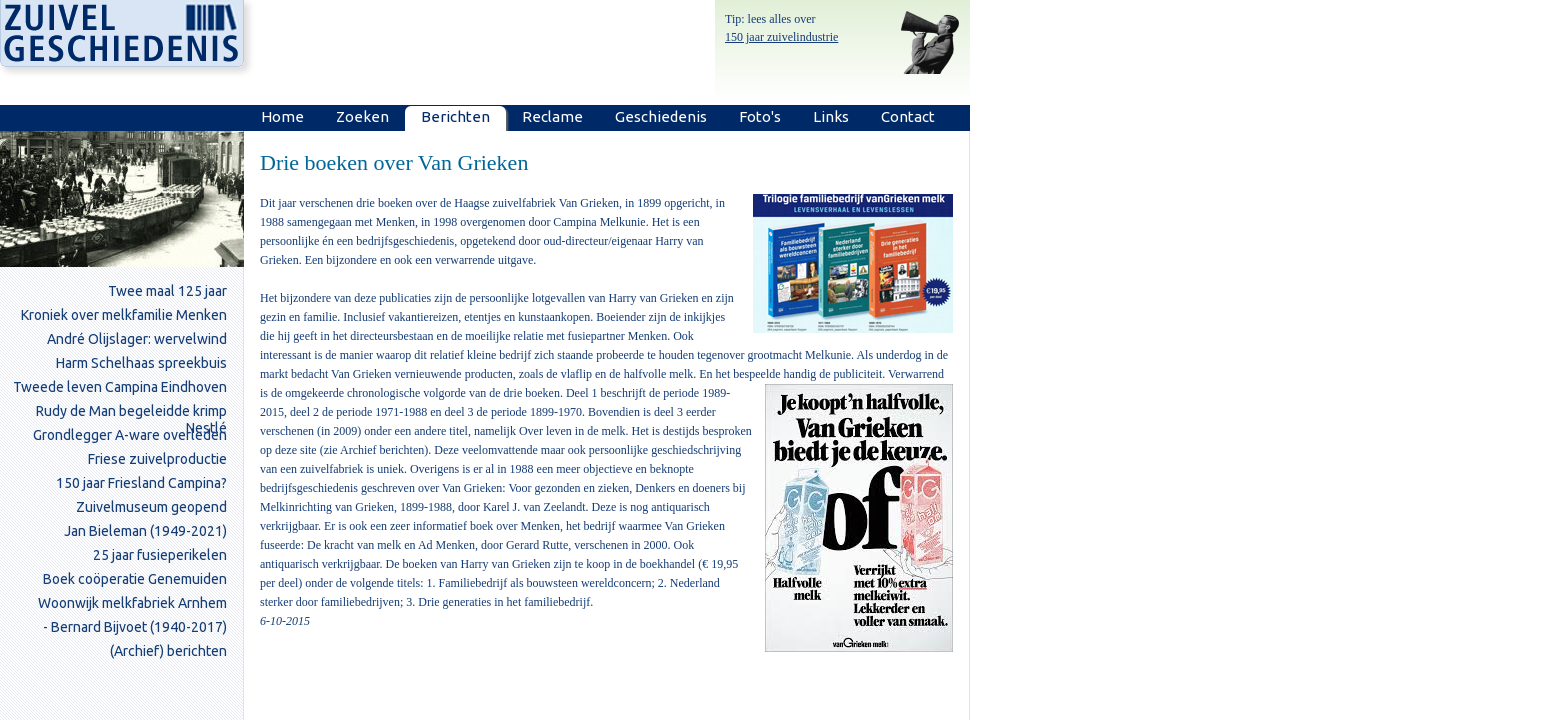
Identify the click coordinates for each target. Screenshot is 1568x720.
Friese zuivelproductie (157, 459)
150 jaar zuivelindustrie (781, 37)
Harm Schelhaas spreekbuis (141, 363)
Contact (908, 116)
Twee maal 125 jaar (167, 291)
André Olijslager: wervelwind (137, 339)
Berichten (455, 116)
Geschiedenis (661, 116)
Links (831, 116)
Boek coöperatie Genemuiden (135, 579)
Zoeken (362, 116)
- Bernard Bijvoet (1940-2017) (135, 627)
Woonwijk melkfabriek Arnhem (132, 603)
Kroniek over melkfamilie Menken (124, 315)
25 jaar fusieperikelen (160, 555)
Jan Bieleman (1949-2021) (145, 531)
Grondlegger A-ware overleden (130, 435)
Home (282, 116)
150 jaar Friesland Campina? (141, 483)
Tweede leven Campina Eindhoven (120, 387)
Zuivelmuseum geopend (151, 507)
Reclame (552, 116)
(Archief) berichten (168, 651)
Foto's (760, 116)
